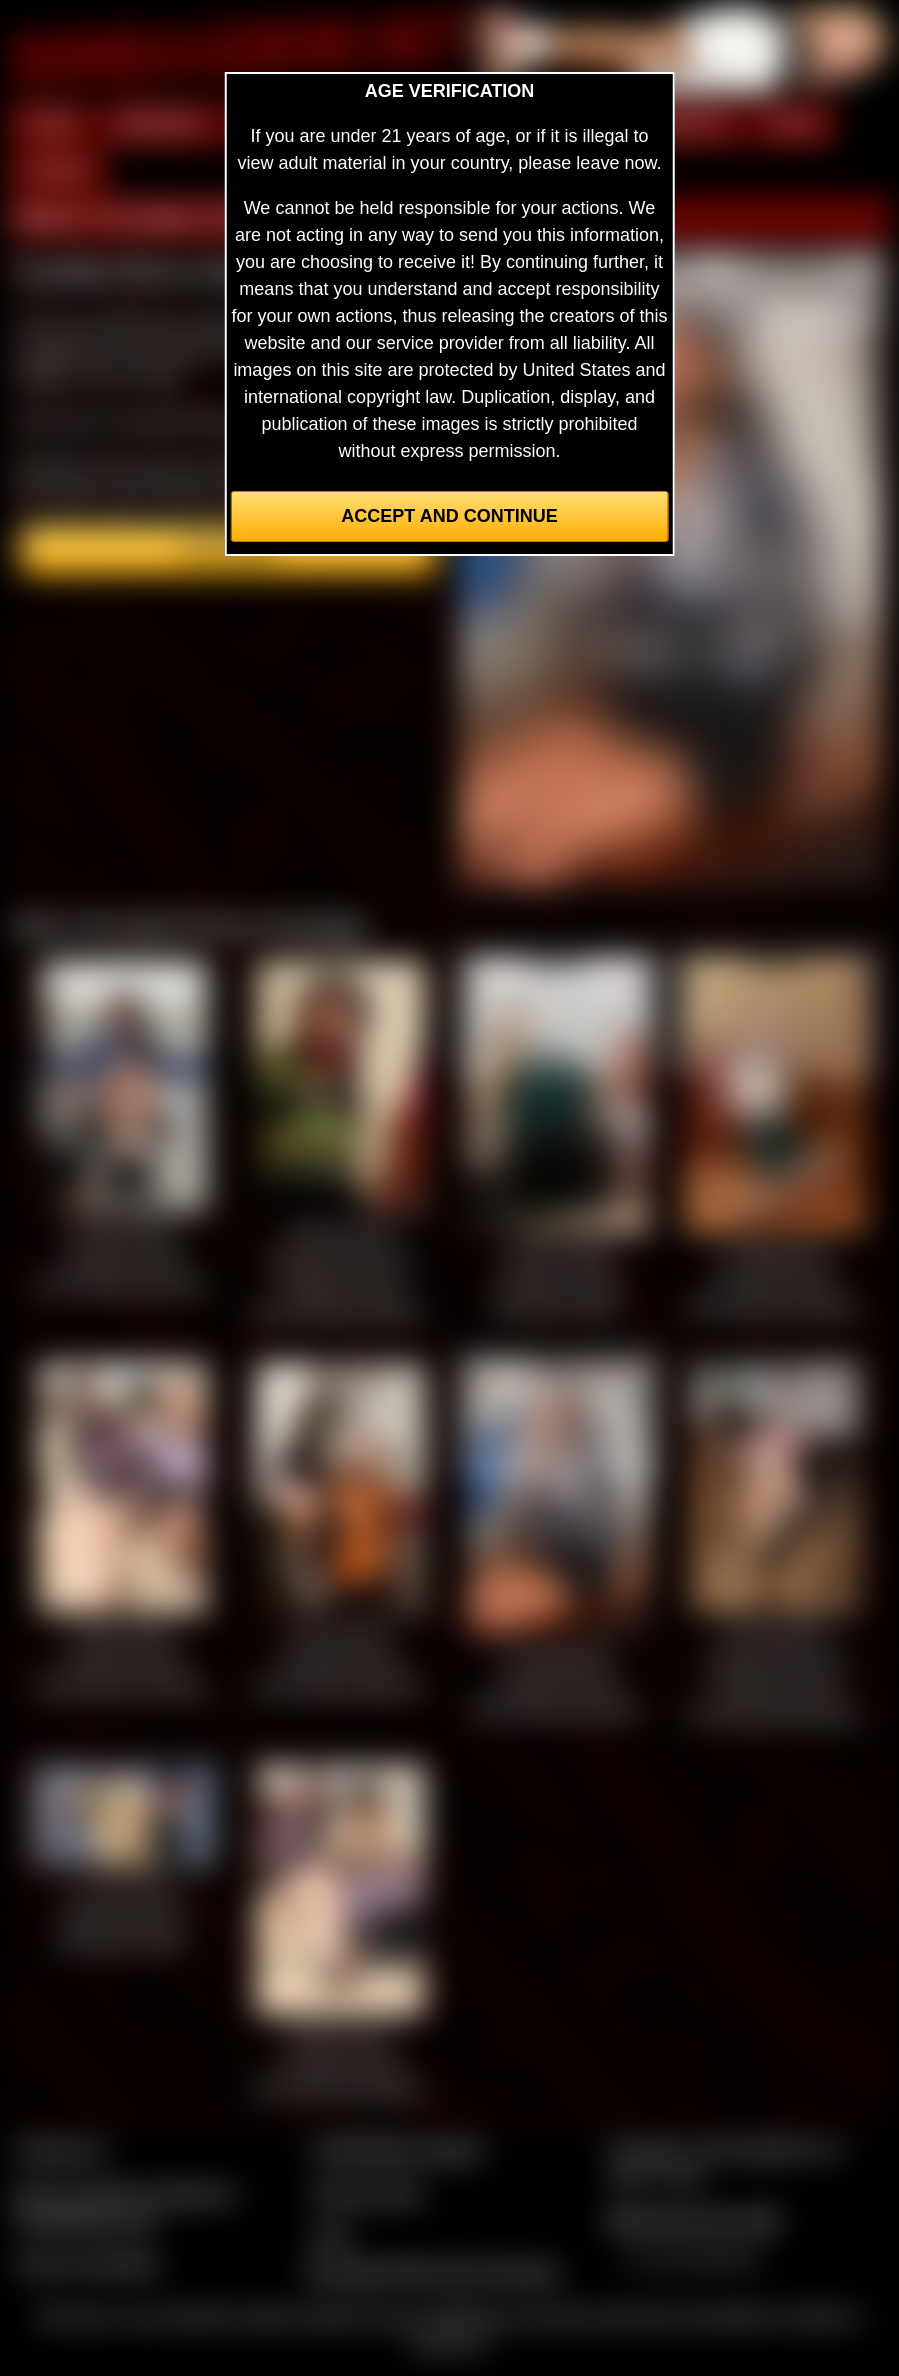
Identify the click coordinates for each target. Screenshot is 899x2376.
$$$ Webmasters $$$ (692, 2220)
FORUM (57, 171)
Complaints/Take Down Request (432, 2271)
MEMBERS (160, 124)
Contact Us (60, 2150)
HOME (51, 124)
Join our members (88, 2263)
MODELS (691, 124)
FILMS (792, 124)
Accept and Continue (449, 516)
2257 (332, 2236)
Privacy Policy (368, 2193)
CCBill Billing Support (397, 2150)
